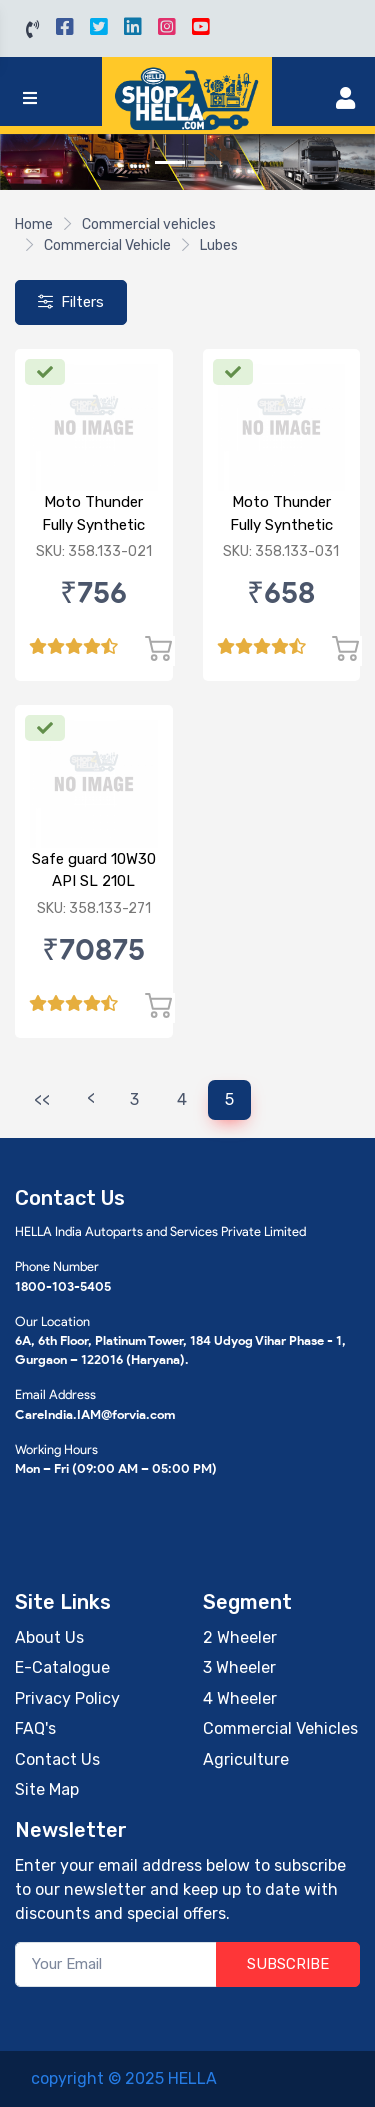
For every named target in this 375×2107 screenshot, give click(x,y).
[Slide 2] (206, 162)
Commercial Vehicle (107, 245)
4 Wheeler (240, 1698)
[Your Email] (116, 1964)
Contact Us (57, 1759)
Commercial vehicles (149, 224)
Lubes (219, 245)
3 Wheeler (239, 1667)
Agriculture (246, 1759)
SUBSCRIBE (288, 1964)
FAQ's (35, 1728)
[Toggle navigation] (30, 98)
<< (42, 1099)
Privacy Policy (67, 1698)
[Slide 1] (170, 162)
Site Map (47, 1789)
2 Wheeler (240, 1637)
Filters (71, 302)
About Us (49, 1637)
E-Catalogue (62, 1667)
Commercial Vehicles (280, 1728)
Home (34, 224)
